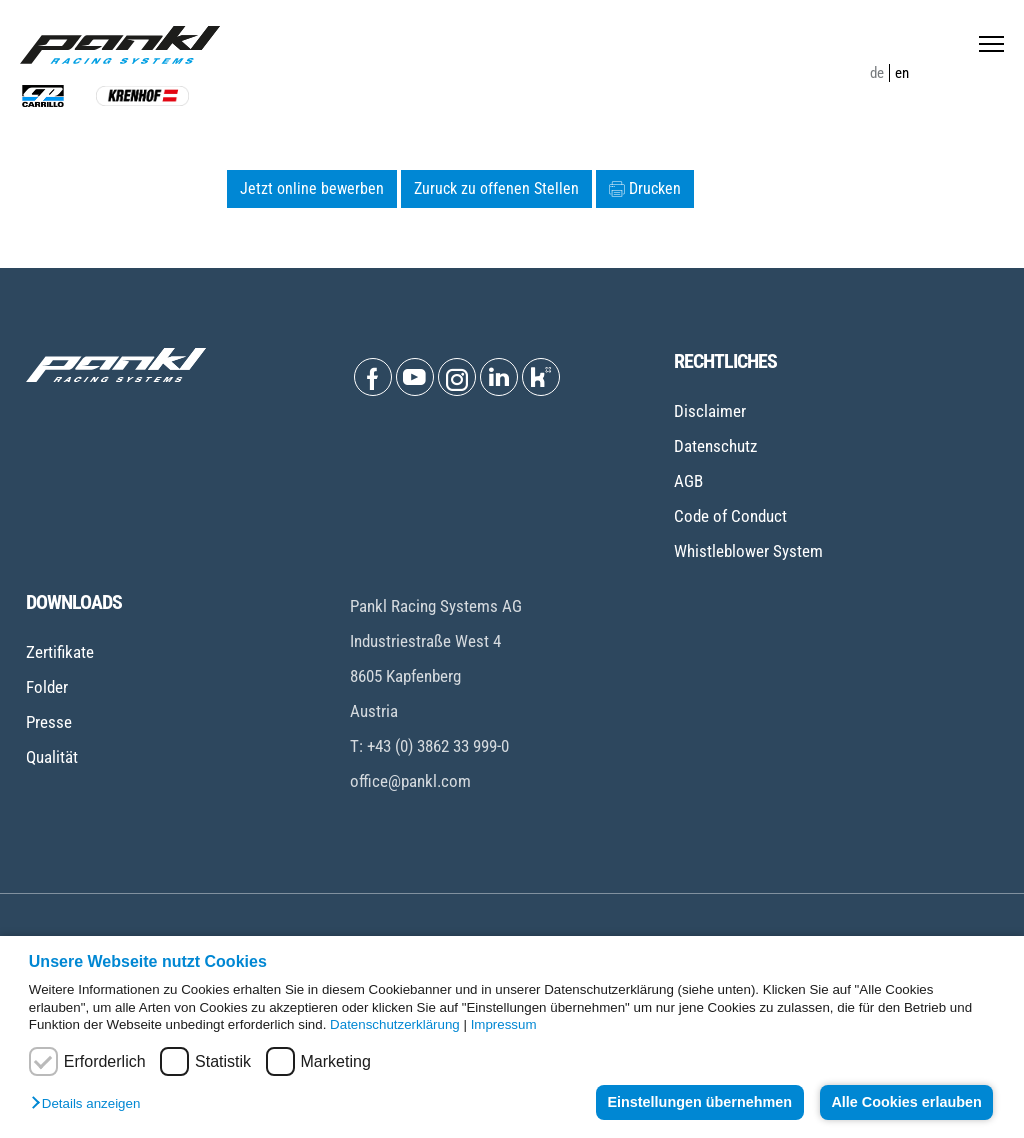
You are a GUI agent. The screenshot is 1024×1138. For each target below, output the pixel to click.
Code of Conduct (730, 516)
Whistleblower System (748, 551)
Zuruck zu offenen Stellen (496, 188)
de (877, 73)
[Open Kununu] (541, 377)
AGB (688, 481)
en (902, 73)
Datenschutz (715, 446)
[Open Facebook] (373, 377)
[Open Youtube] (415, 377)
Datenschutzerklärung (395, 1024)
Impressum (504, 1024)
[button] (90, 1104)
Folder (47, 687)
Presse (49, 722)
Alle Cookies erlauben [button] (906, 1102)
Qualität (52, 757)
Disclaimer (710, 411)
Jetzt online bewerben (312, 188)
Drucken (645, 188)
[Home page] (120, 45)
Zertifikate (60, 652)
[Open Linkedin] (499, 377)
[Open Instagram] (457, 377)
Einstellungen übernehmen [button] (699, 1102)
